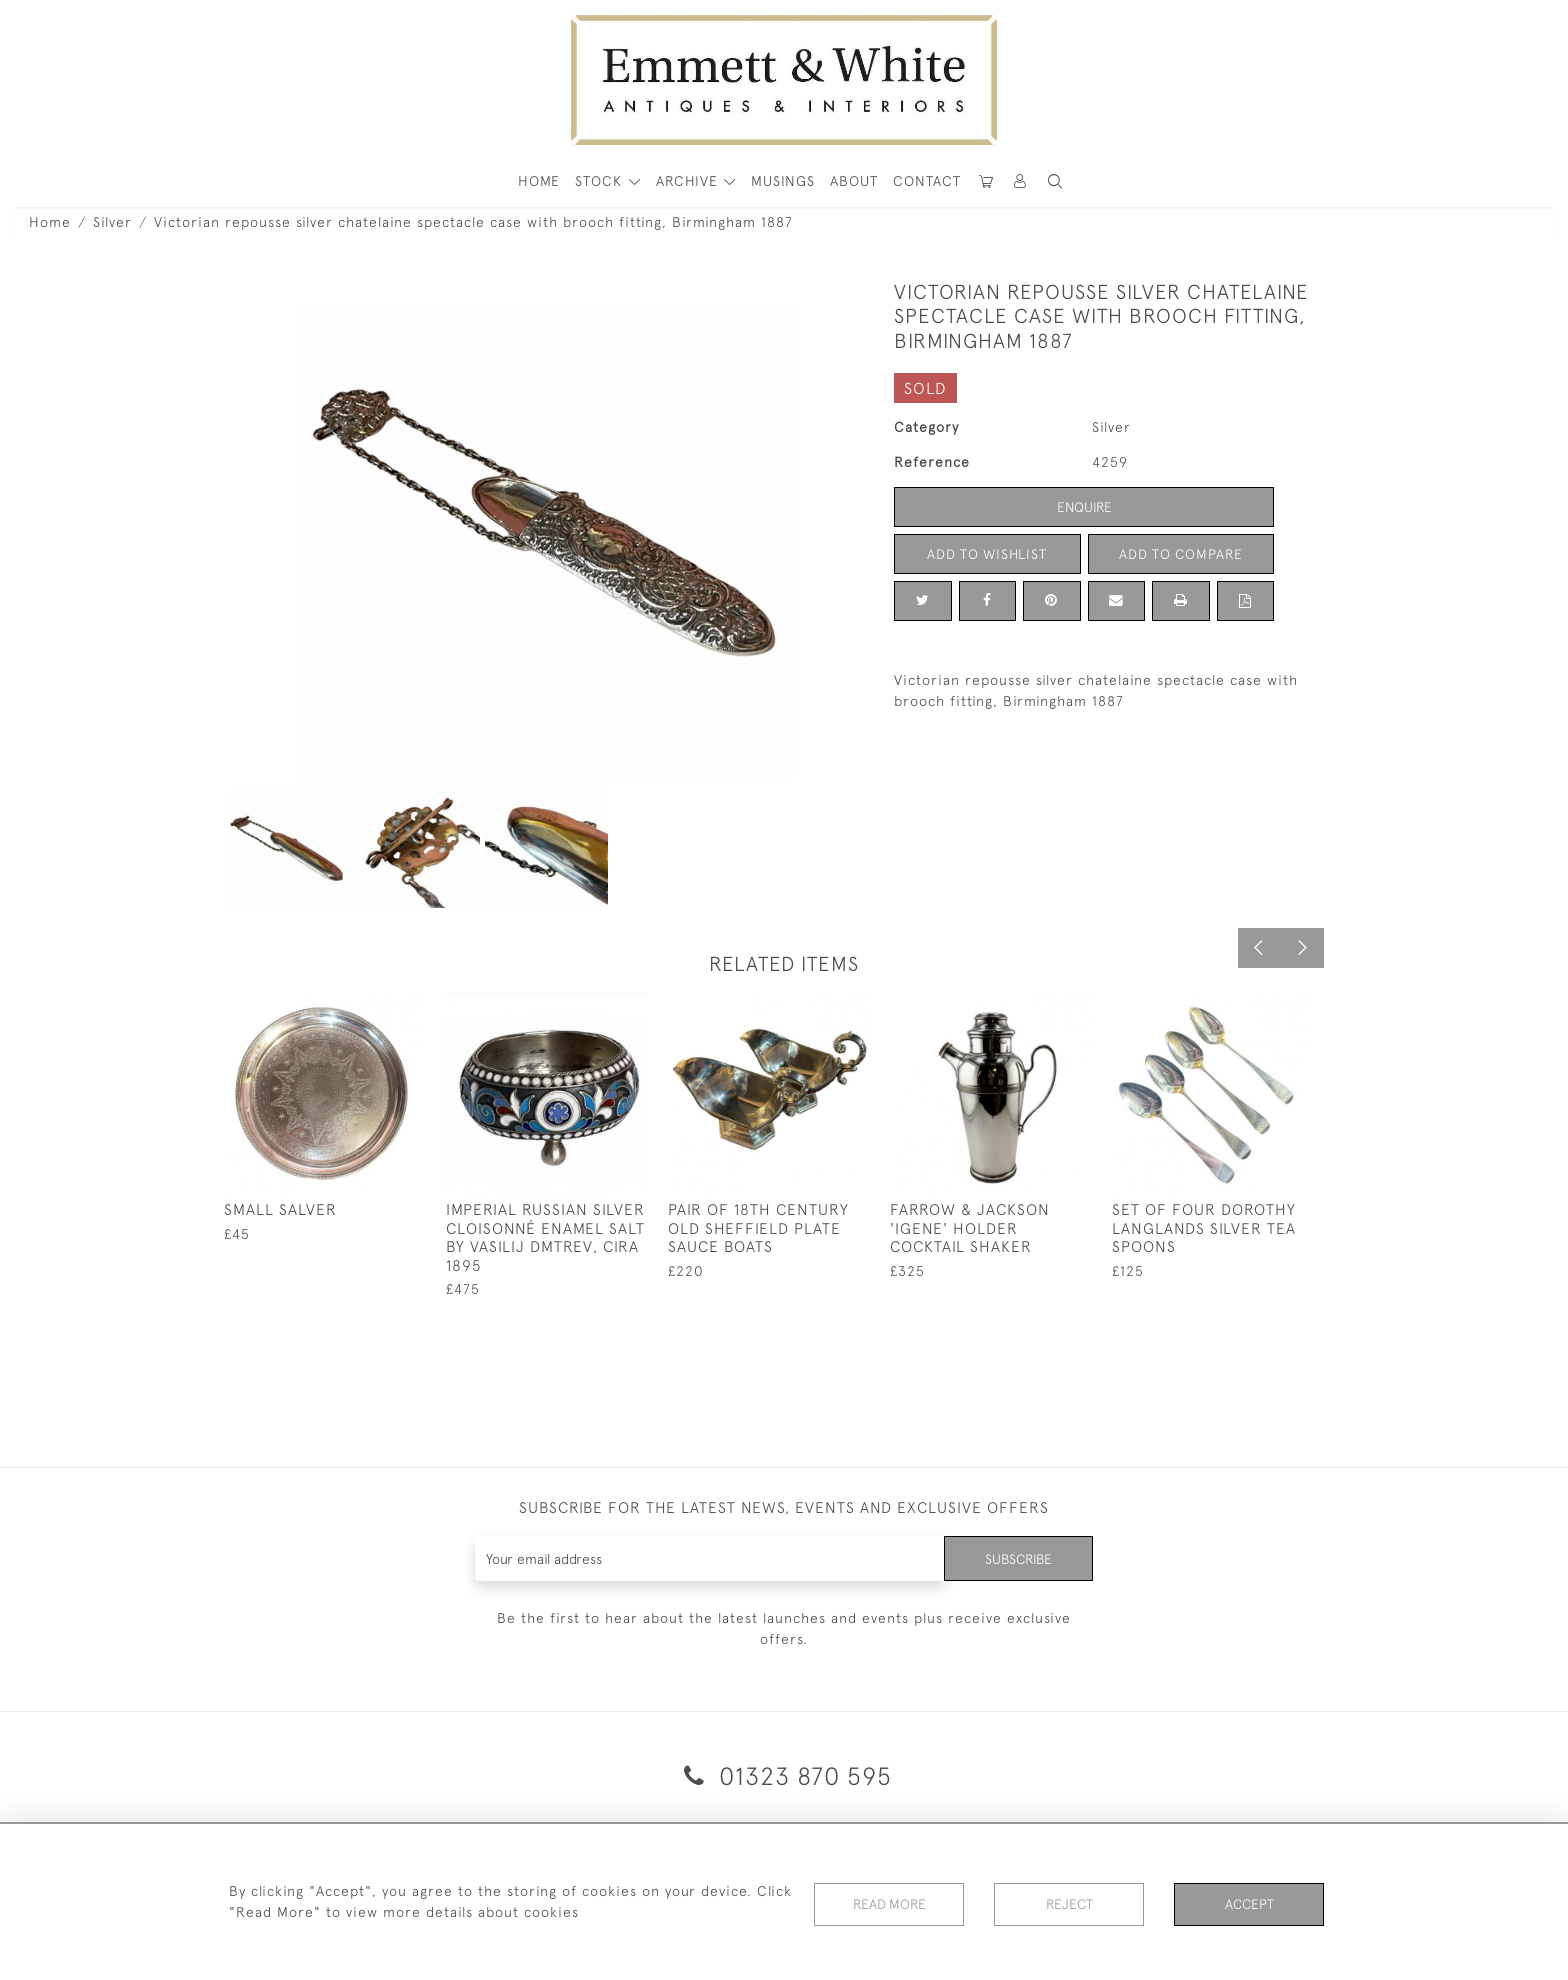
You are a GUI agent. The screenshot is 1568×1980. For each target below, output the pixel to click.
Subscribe (1017, 1558)
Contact (927, 181)
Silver (112, 222)
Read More (889, 1904)
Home (50, 222)
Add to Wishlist (987, 554)
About (854, 181)
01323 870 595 (784, 1775)
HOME (539, 181)
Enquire (1084, 507)
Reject (1069, 1904)
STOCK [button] (601, 181)
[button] (1055, 181)
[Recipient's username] (708, 1558)
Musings (783, 181)
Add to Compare (1181, 554)
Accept (1249, 1904)
